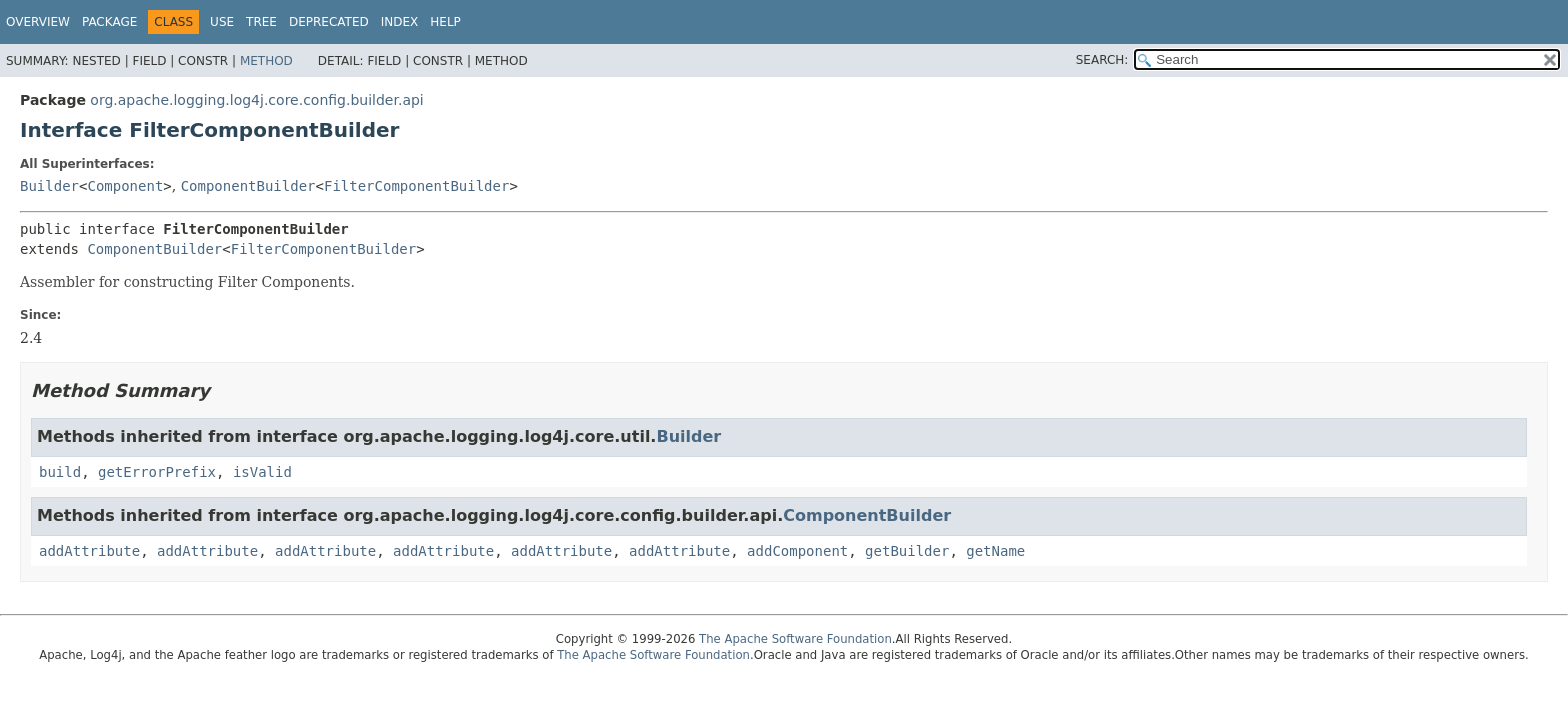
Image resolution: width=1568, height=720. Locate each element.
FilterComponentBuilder (416, 186)
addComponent (797, 551)
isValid (262, 472)
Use (222, 22)
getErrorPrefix (157, 472)
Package (109, 22)
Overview (38, 22)
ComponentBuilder (248, 186)
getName (995, 551)
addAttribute (89, 551)
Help (445, 22)
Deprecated (329, 22)
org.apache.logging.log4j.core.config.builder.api (256, 100)
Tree (261, 22)
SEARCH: (1102, 60)
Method (266, 61)
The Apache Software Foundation (795, 639)
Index (400, 22)
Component (125, 186)
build (60, 472)
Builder (49, 186)
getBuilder (907, 551)
